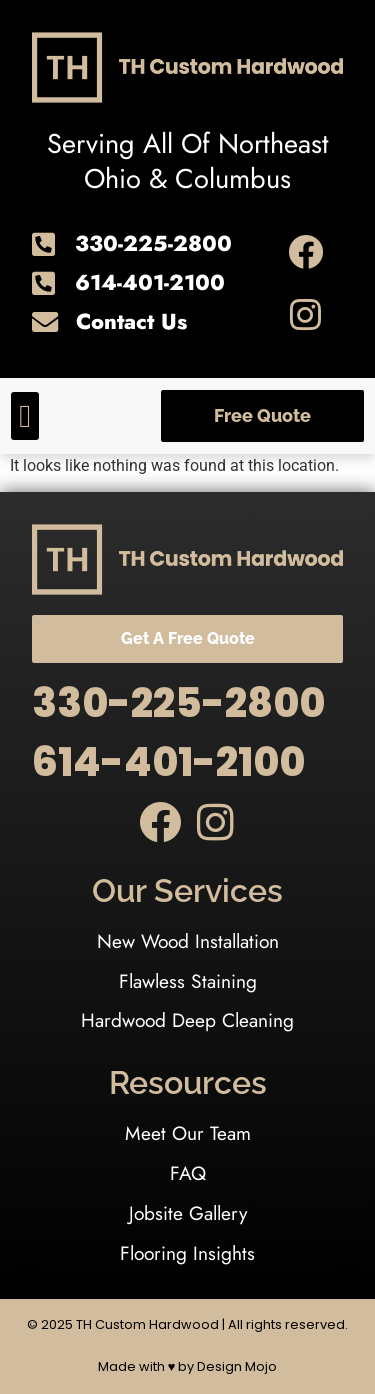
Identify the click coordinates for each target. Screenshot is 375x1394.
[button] (25, 416)
